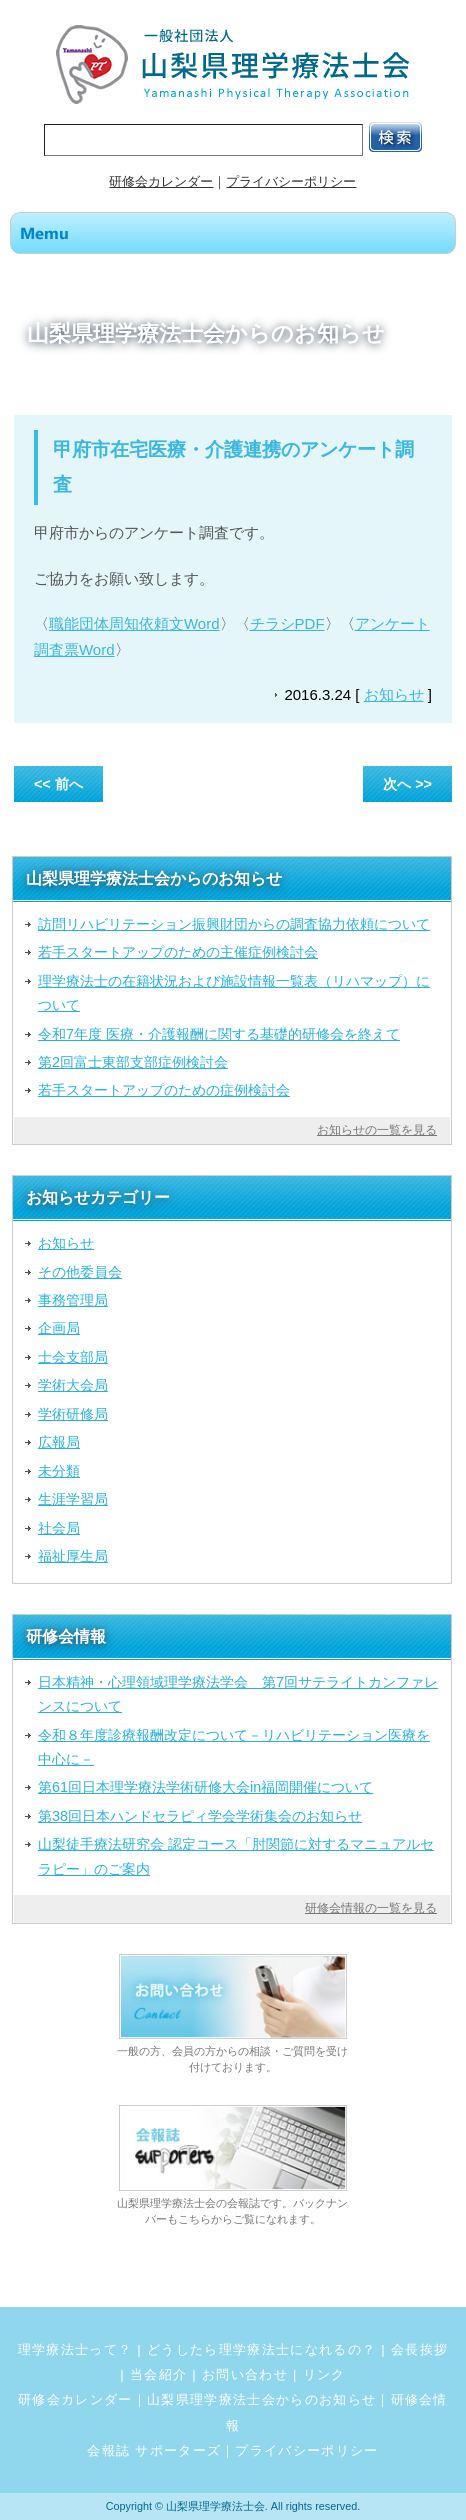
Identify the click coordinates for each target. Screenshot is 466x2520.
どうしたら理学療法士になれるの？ (261, 2349)
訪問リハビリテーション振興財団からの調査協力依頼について (234, 924)
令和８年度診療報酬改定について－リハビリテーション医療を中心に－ (234, 1747)
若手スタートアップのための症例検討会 (164, 1090)
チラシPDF (287, 623)
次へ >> (407, 784)
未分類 (59, 1471)
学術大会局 (73, 1385)
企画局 (59, 1328)
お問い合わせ (245, 2374)
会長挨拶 (419, 2349)
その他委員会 (80, 1272)
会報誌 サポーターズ (154, 2450)
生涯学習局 (73, 1499)
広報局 (59, 1442)
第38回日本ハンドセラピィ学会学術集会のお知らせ (200, 1816)
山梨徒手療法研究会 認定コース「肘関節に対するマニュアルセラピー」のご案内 (236, 1856)
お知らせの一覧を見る (377, 1130)
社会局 (59, 1528)
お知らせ (394, 694)
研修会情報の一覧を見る (371, 1908)
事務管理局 (73, 1300)
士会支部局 (73, 1357)
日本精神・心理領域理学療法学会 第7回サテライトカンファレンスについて (238, 1694)
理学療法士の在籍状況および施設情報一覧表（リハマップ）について (234, 993)
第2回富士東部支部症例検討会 (133, 1062)
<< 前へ (58, 784)
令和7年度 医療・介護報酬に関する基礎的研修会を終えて (219, 1034)
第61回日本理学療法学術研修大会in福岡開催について (205, 1787)
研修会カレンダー (161, 181)
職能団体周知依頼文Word (134, 623)
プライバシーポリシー (291, 181)
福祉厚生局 (73, 1556)
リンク (324, 2374)
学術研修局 (73, 1414)
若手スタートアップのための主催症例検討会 (178, 952)
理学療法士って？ (75, 2349)
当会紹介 (158, 2374)
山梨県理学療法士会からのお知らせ (261, 2399)
